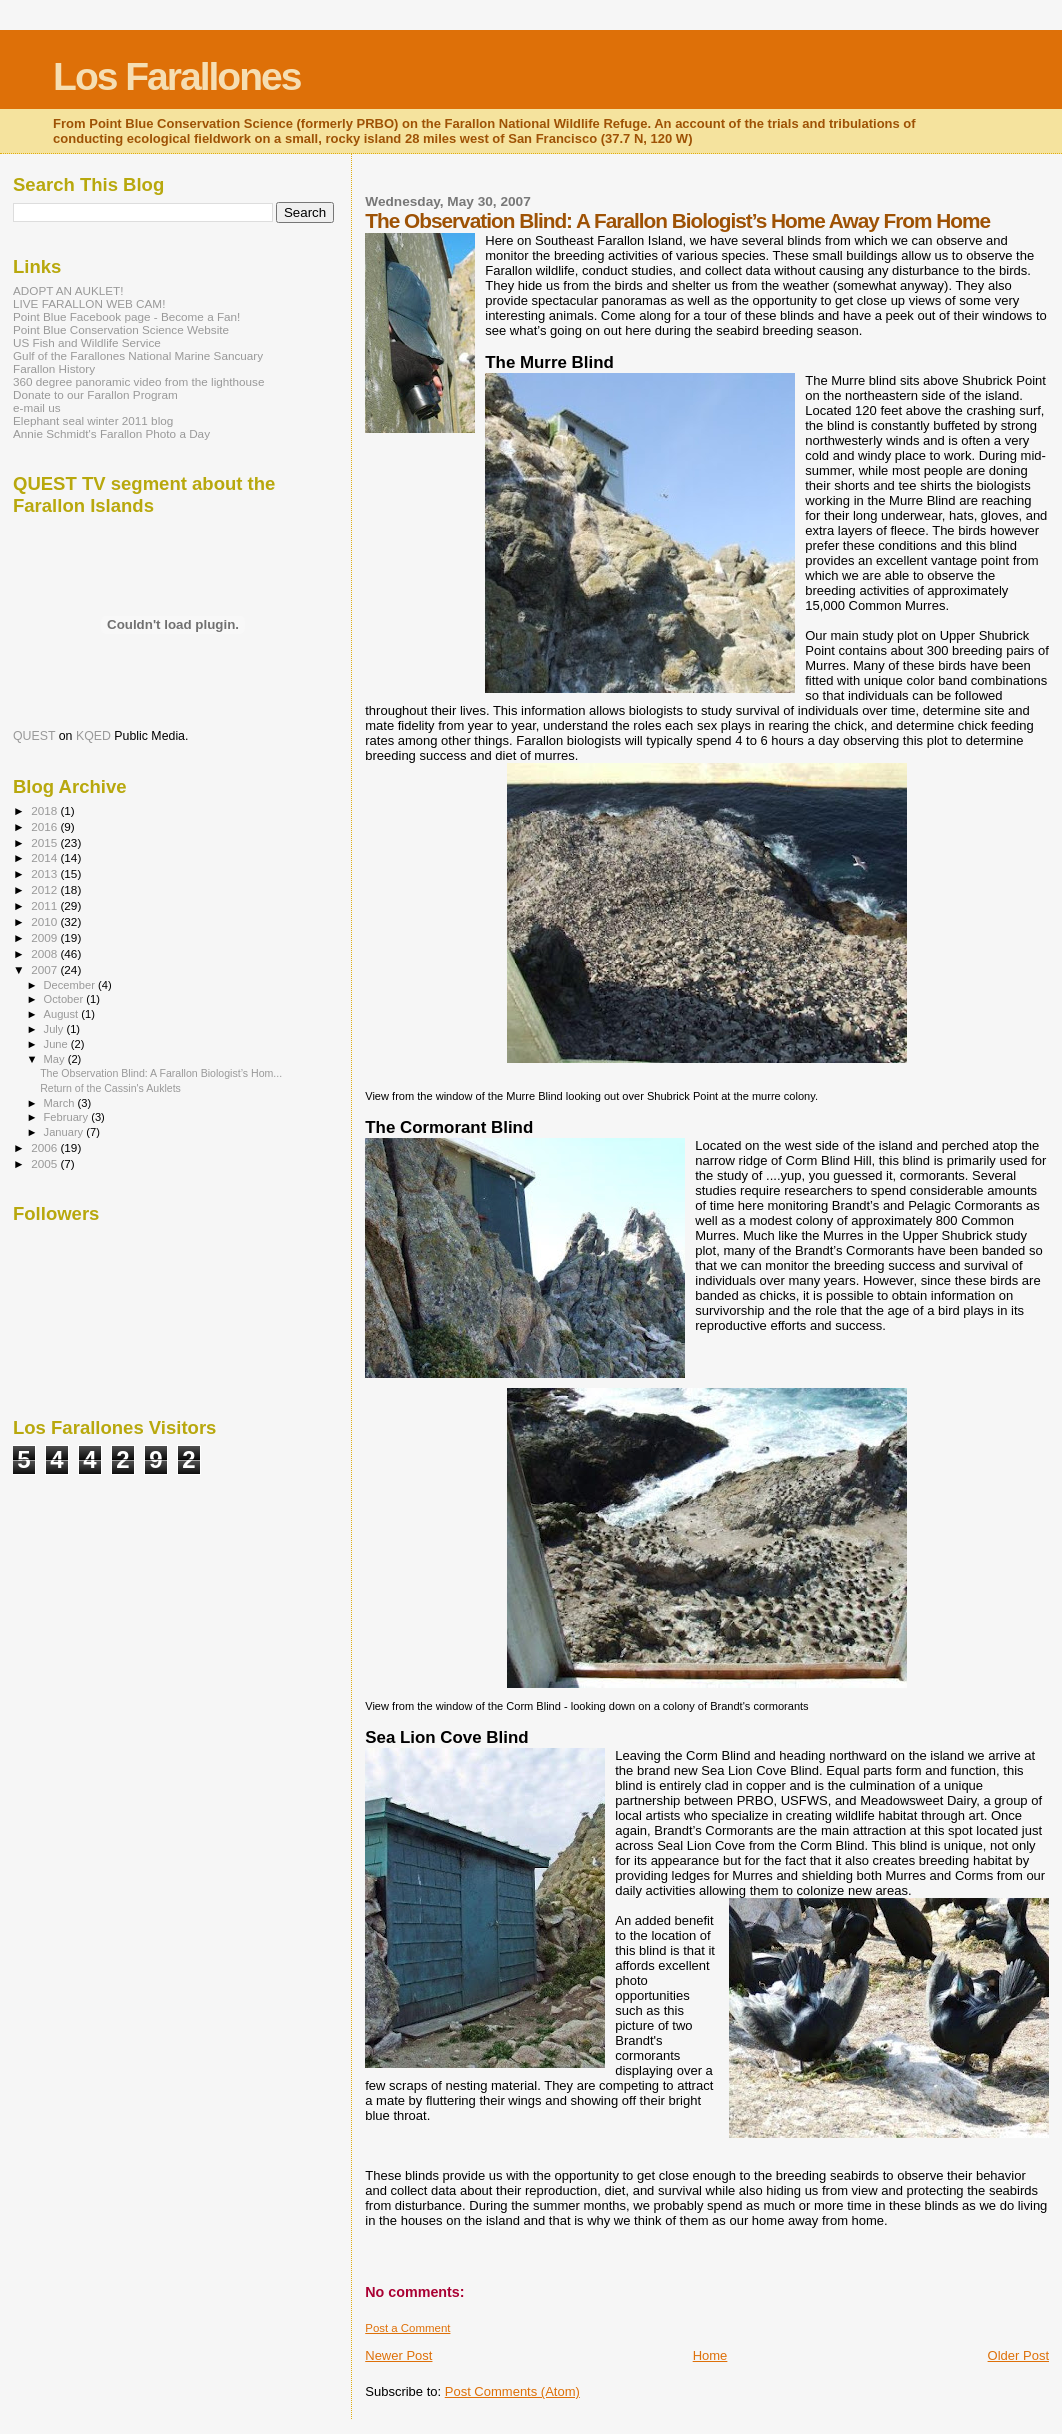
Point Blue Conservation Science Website (121, 329)
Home (710, 2355)
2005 (45, 1163)
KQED (93, 736)
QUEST (34, 736)
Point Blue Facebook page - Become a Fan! (126, 316)
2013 (45, 873)
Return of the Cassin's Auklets (110, 1088)
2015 (45, 842)
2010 (45, 921)
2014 (45, 857)
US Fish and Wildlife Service (87, 342)
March (61, 1103)
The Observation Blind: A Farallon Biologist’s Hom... (161, 1073)
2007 (45, 969)
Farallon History (54, 368)
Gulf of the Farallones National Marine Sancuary (138, 355)
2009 (45, 937)
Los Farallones (176, 76)
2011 (45, 905)
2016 (45, 826)
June (57, 1044)
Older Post (1018, 2355)
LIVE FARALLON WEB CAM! (89, 303)
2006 (45, 1147)
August (63, 1014)
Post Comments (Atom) (512, 2391)
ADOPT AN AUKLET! (68, 290)
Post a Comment (407, 2328)
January (65, 1132)
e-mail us (37, 407)
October (65, 999)
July (55, 1029)
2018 (45, 810)
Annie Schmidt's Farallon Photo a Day (111, 433)
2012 (45, 889)
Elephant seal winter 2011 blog (93, 420)
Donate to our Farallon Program (95, 394)
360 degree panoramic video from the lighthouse (138, 381)
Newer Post (398, 2355)
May (56, 1059)
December (71, 985)
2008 (45, 953)
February (68, 1117)
